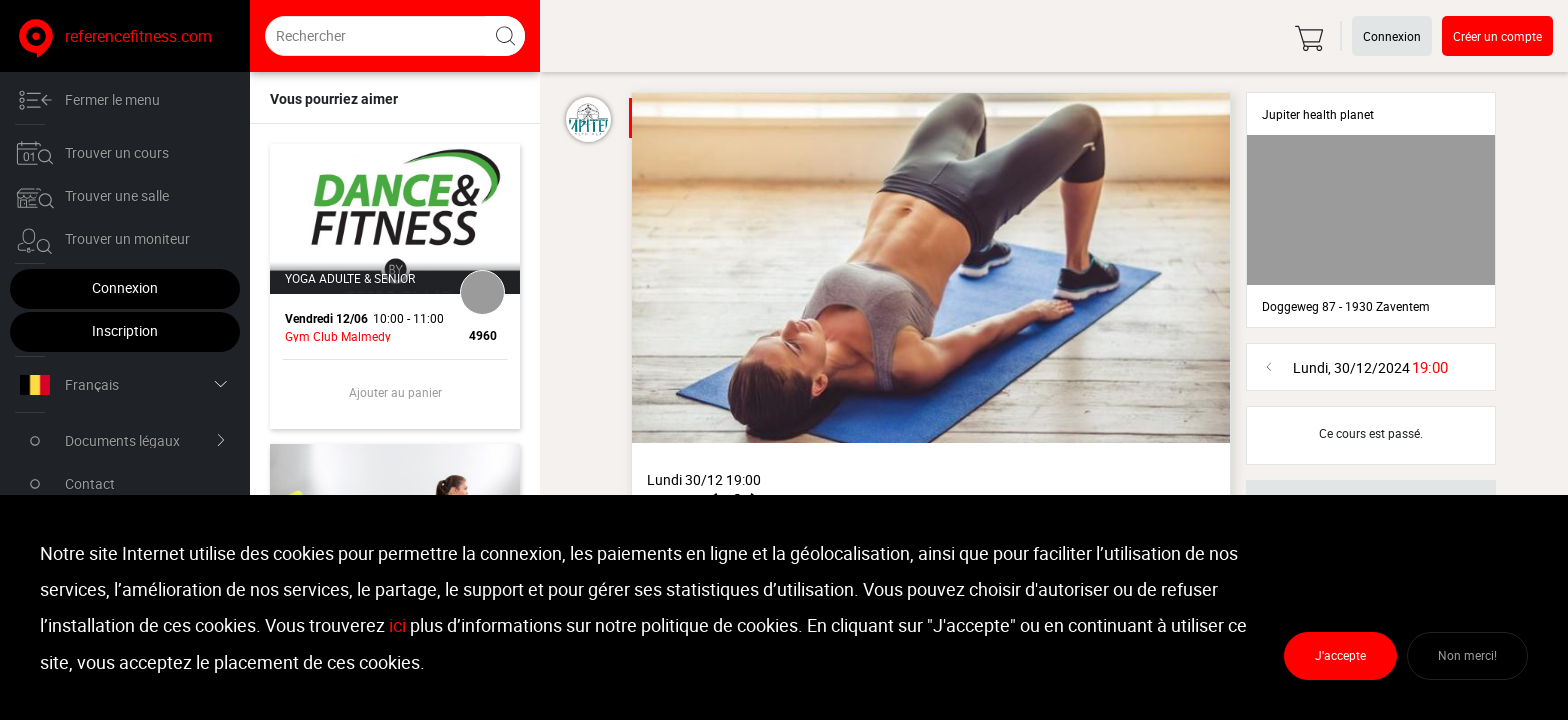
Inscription (125, 330)
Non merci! (1467, 656)
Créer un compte (1497, 36)
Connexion (125, 287)
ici (397, 626)
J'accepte (1340, 656)
